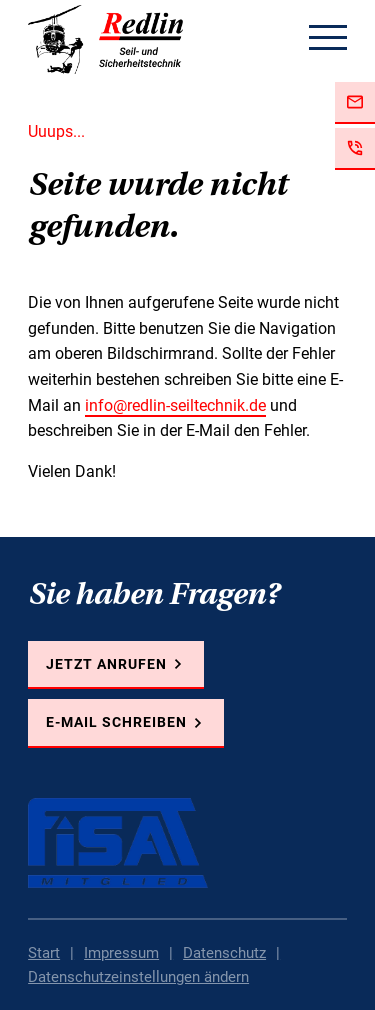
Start (44, 953)
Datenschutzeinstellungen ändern (138, 977)
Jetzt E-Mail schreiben (355, 103)
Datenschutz (224, 953)
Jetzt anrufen (106, 664)
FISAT (118, 843)
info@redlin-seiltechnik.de (175, 405)
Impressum (121, 953)
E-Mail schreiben (116, 722)
